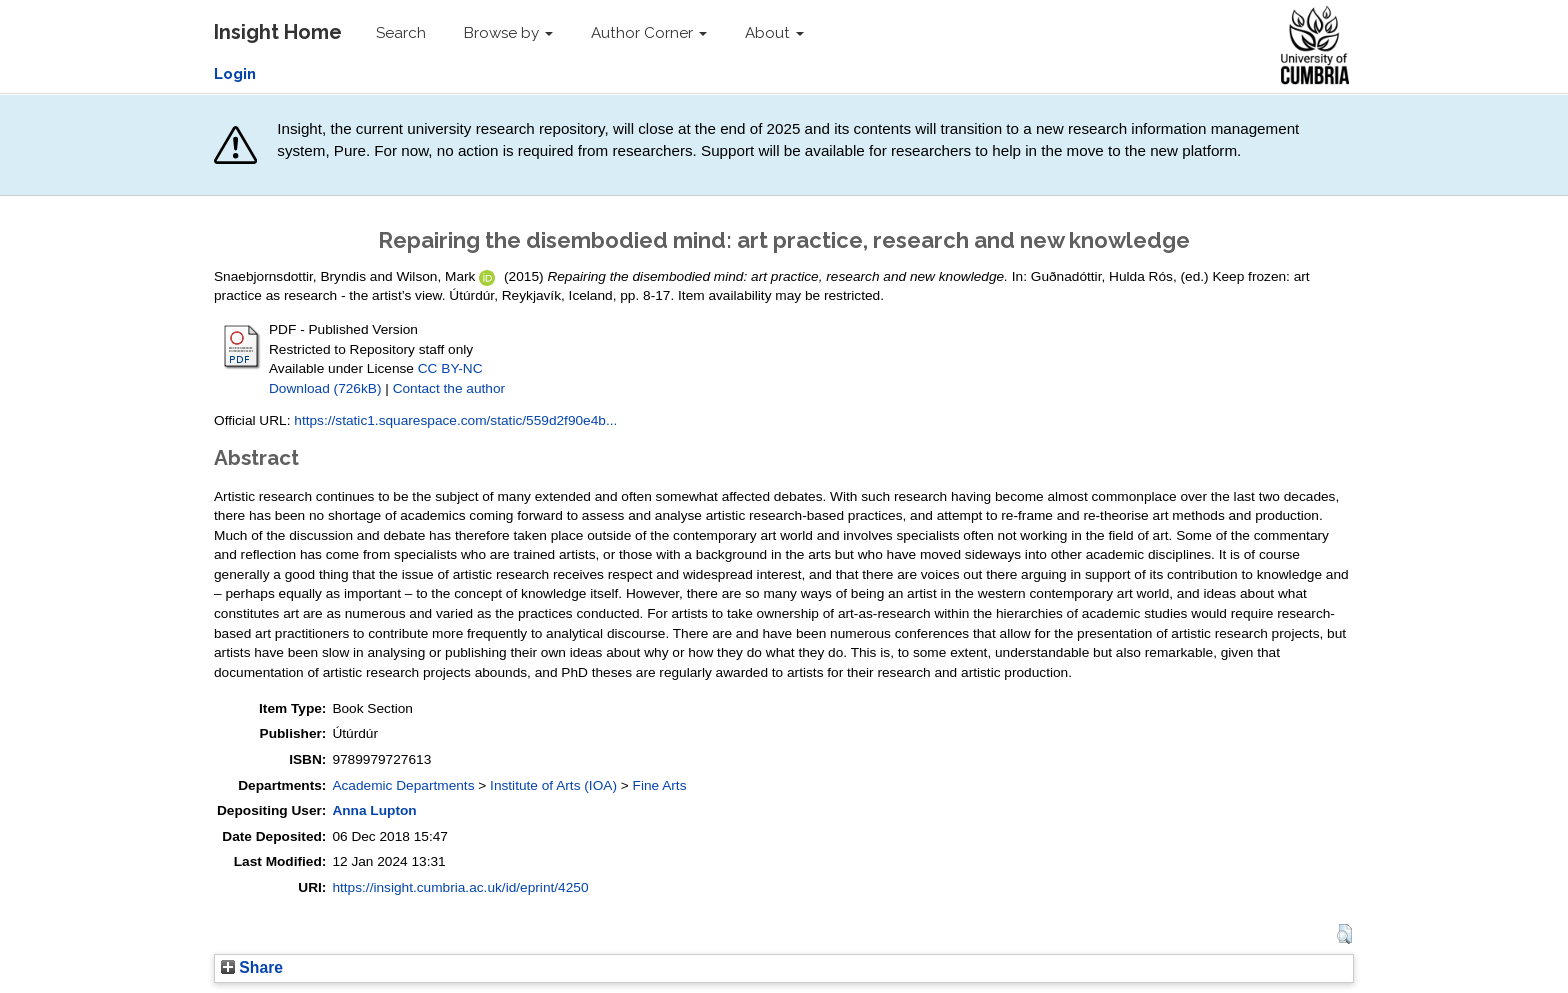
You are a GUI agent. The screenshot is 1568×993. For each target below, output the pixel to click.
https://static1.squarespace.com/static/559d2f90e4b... (455, 420)
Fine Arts (660, 785)
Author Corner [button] (649, 33)
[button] (1344, 934)
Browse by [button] (508, 33)
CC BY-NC (450, 368)
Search (401, 33)
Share (252, 967)
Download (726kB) (325, 388)
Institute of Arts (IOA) (553, 785)
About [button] (774, 33)
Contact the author (449, 388)
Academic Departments (403, 785)
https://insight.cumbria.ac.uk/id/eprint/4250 (460, 887)
